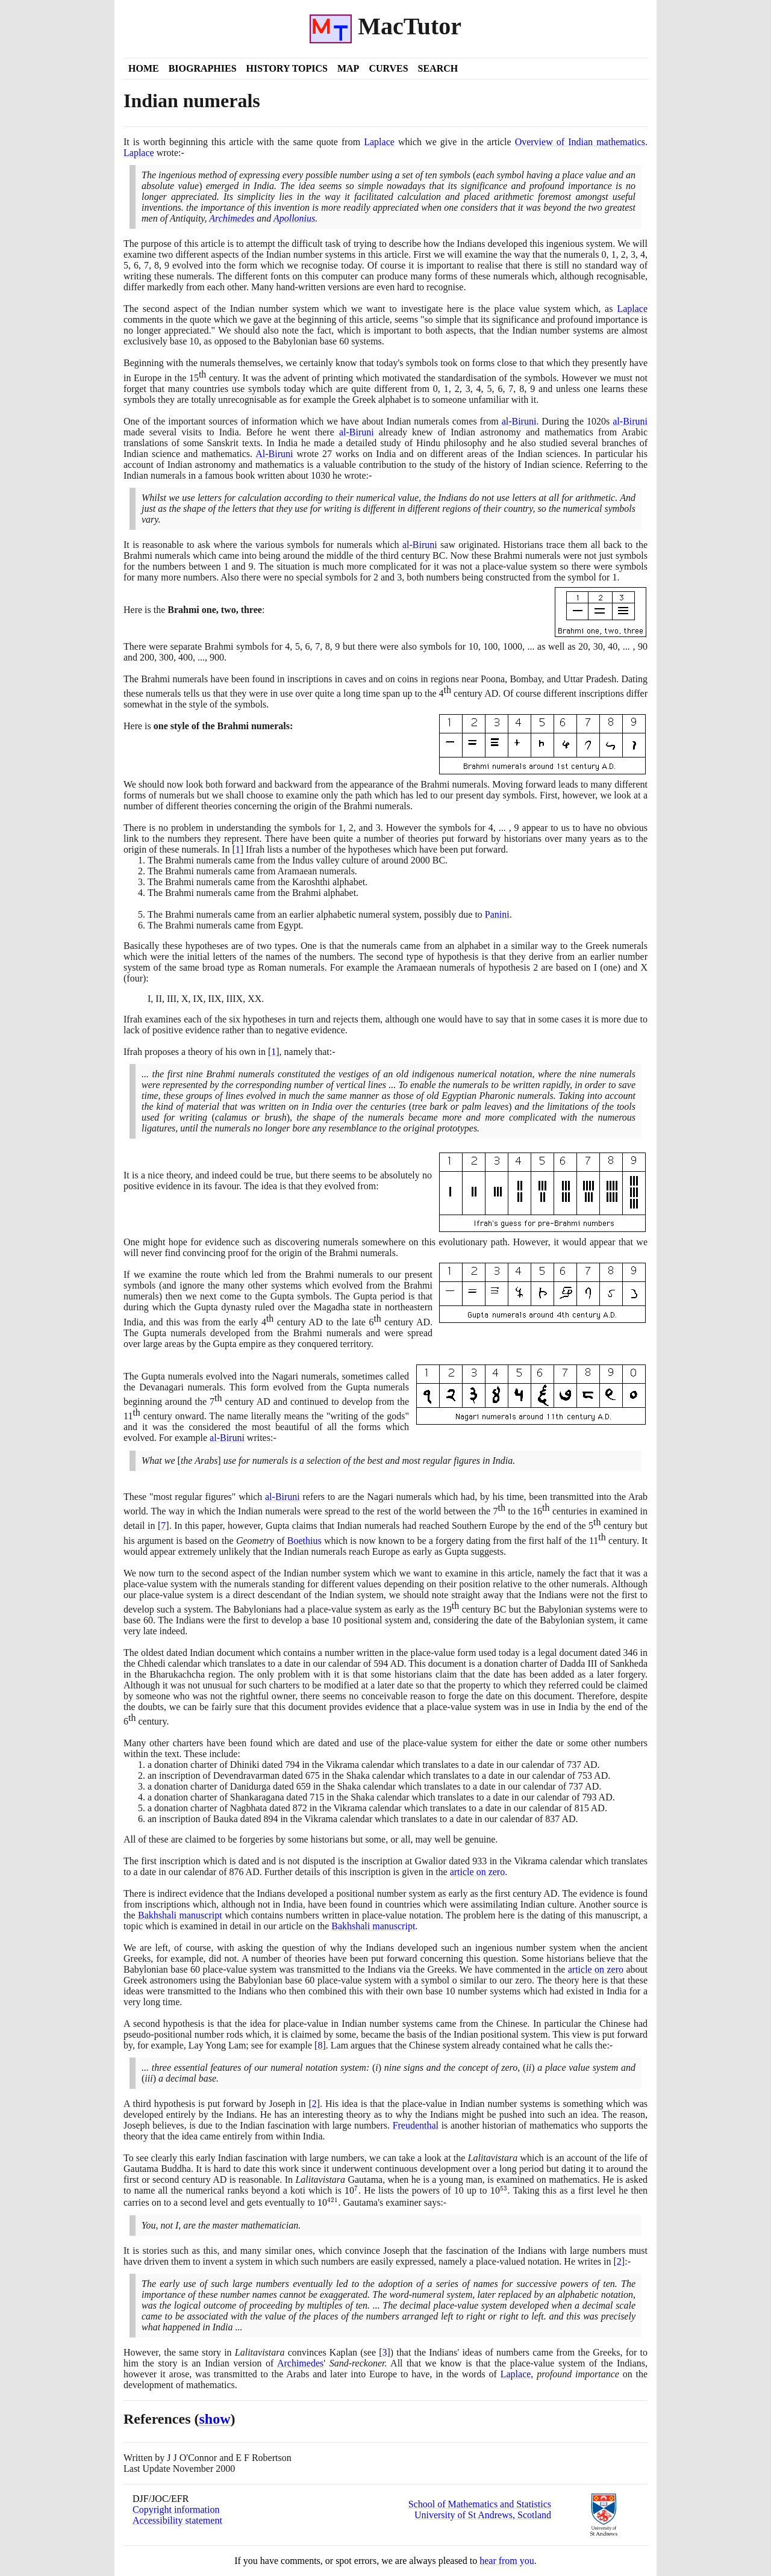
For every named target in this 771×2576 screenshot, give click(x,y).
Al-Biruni (274, 454)
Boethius (304, 1540)
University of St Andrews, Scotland (482, 2515)
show (215, 2419)
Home (143, 68)
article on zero (477, 1872)
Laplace (379, 142)
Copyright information (176, 2509)
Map (348, 68)
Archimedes (231, 218)
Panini (497, 914)
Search (438, 68)
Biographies (203, 68)
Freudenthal (416, 2125)
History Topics (287, 68)
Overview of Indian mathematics (580, 142)
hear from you (506, 2561)
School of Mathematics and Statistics (479, 2504)
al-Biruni (519, 421)
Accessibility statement (177, 2520)
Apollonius (294, 218)
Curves (388, 68)
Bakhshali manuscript (180, 1915)
